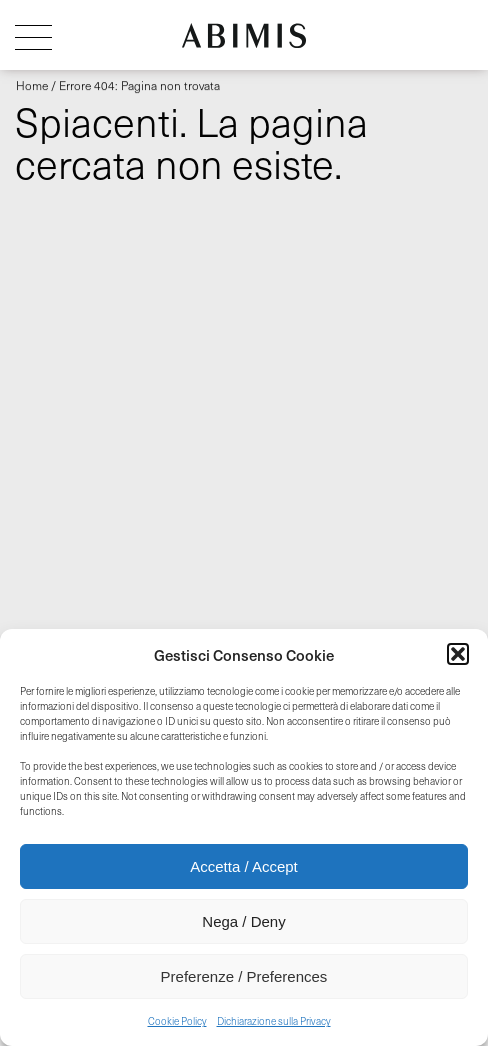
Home (32, 85)
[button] (458, 654)
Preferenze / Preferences (244, 976)
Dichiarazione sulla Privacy (274, 1021)
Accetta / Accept (244, 866)
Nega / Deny (243, 921)
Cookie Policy (177, 1021)
